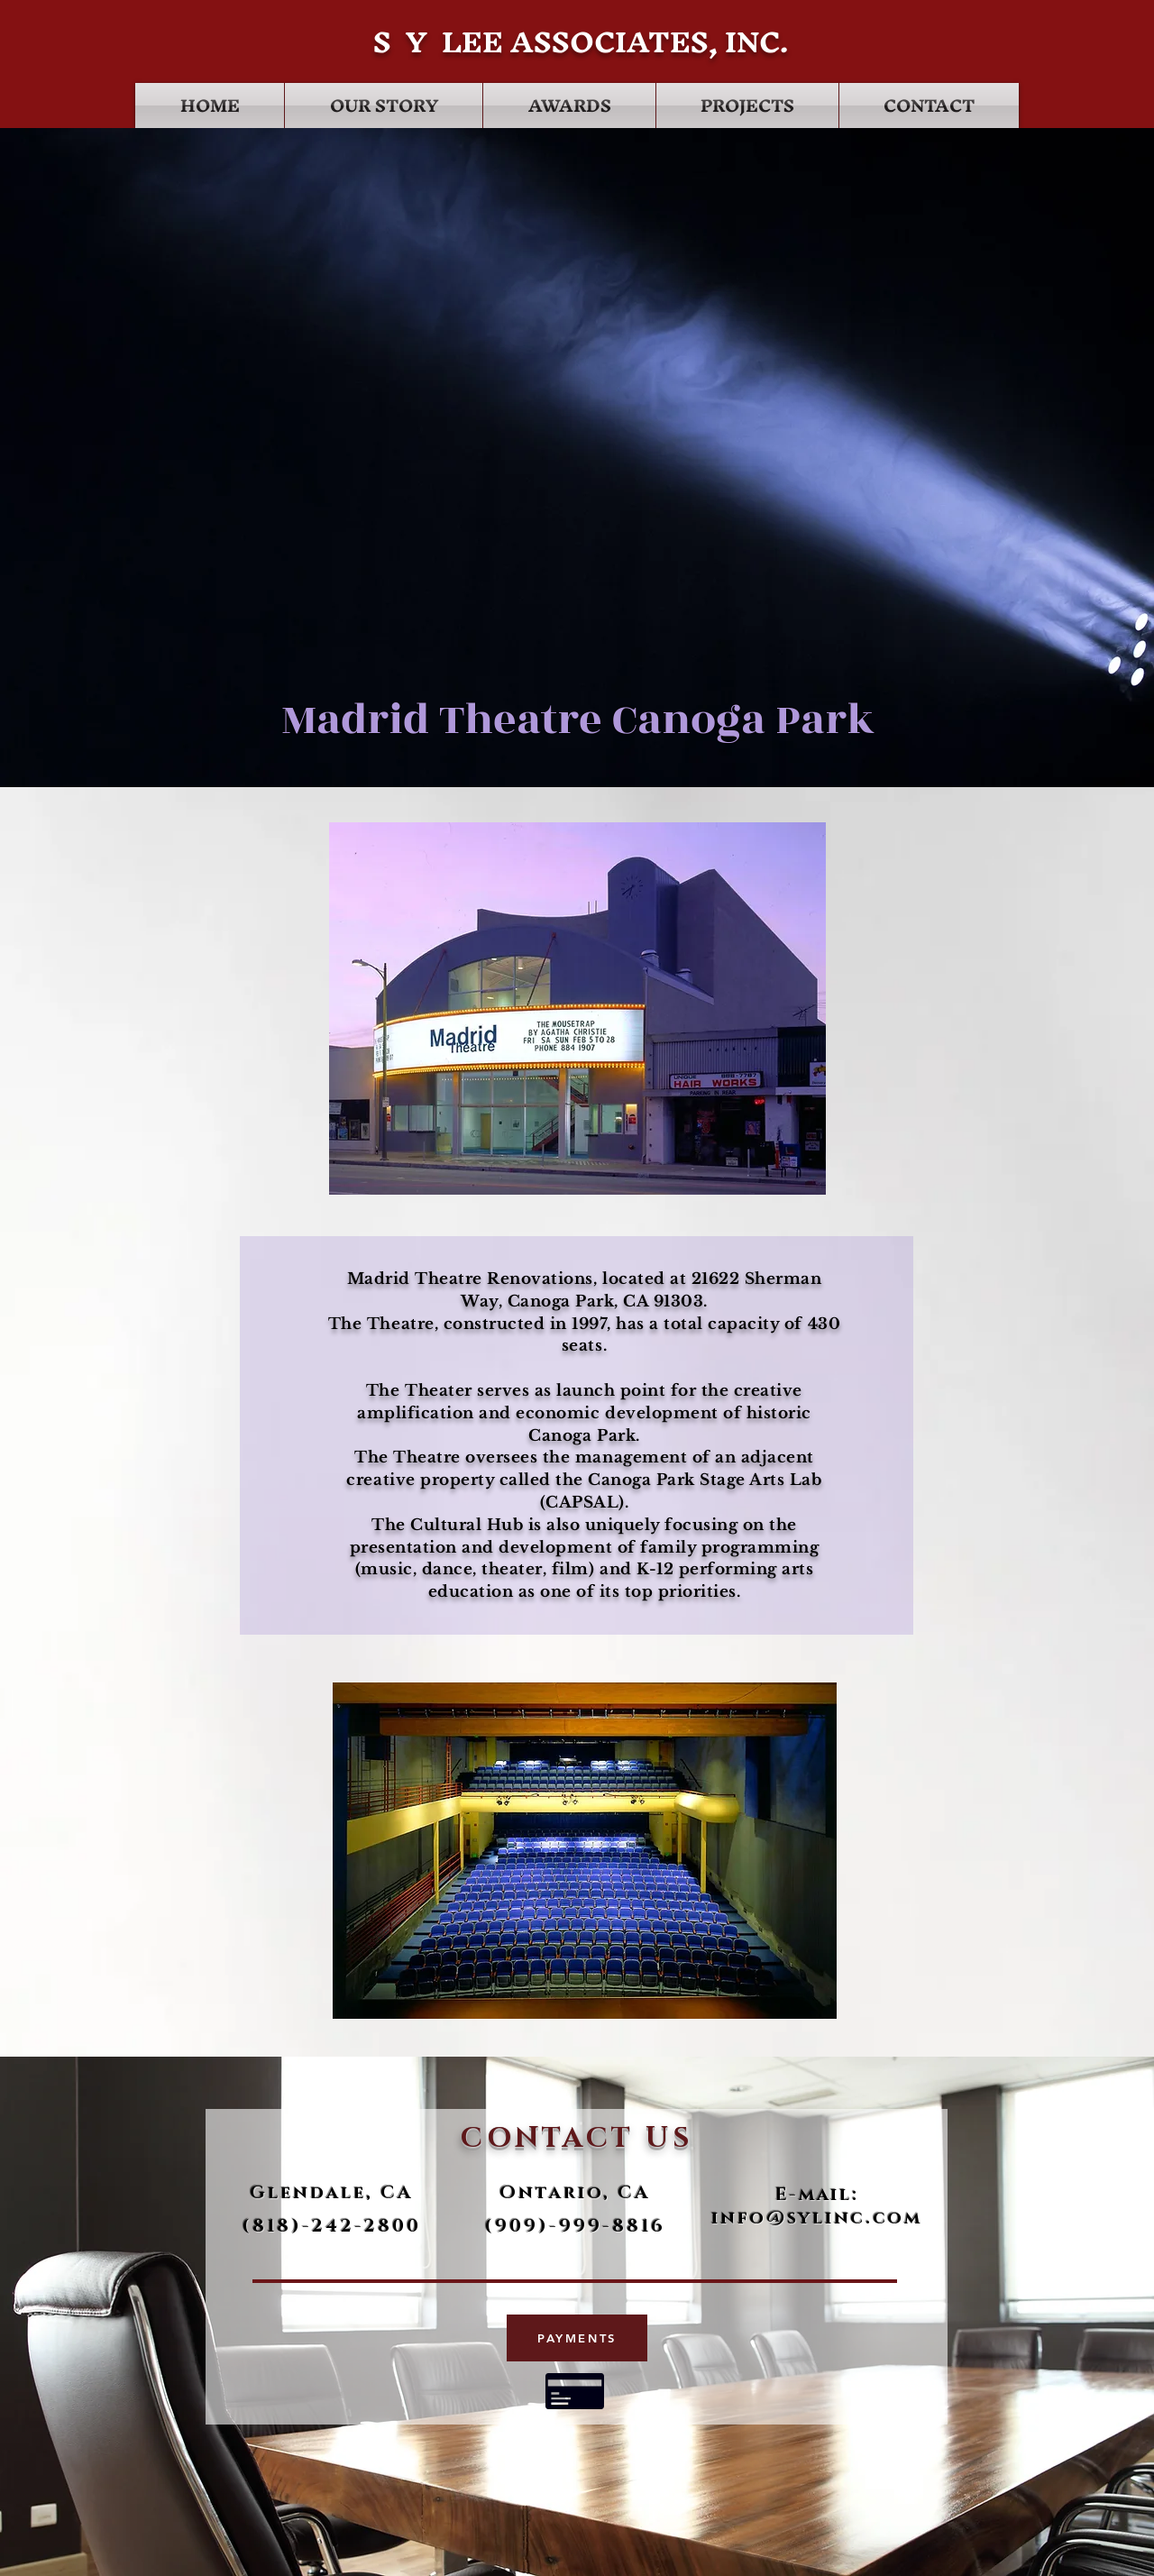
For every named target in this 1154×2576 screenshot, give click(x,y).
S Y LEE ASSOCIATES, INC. (577, 42)
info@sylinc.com (816, 2218)
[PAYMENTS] (577, 2338)
